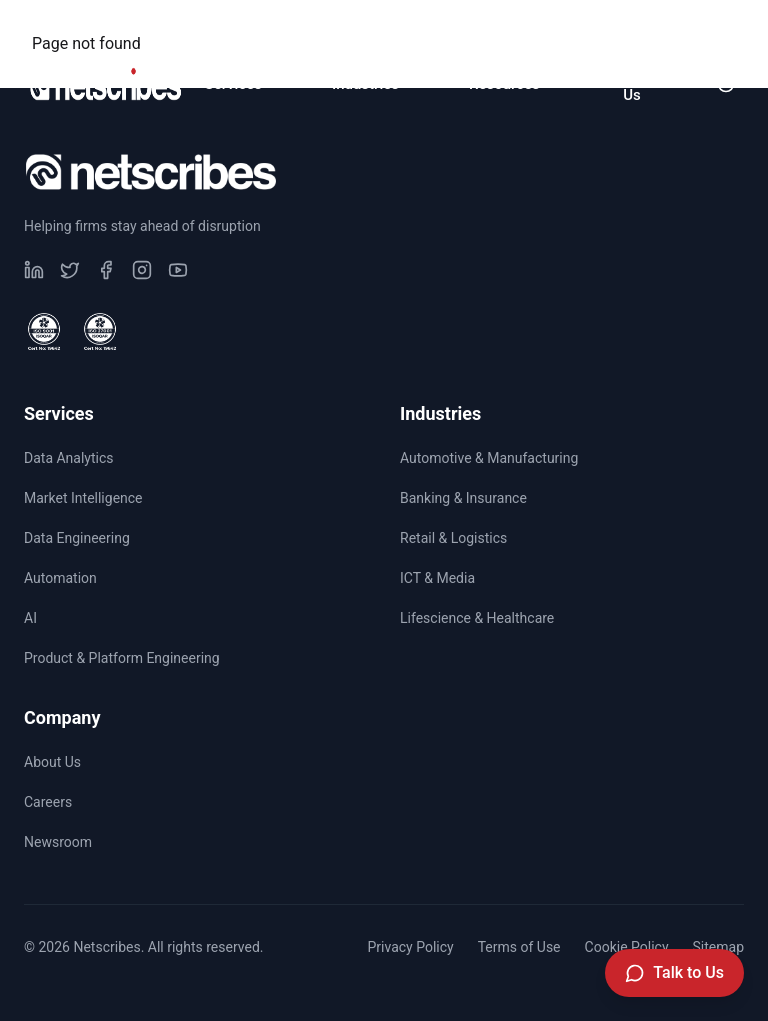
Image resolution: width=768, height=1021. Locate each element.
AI (30, 618)
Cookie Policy (627, 947)
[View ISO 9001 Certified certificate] (44, 332)
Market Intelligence (83, 498)
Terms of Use (519, 947)
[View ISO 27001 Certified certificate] (100, 332)
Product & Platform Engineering (122, 658)
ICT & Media (437, 578)
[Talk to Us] (674, 973)
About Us (52, 762)
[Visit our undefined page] (34, 270)
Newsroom (687, 26)
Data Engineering (77, 538)
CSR (457, 26)
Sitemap (718, 947)
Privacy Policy (410, 947)
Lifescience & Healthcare (477, 618)
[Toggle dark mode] (726, 84)
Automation (60, 578)
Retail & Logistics (453, 538)
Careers (561, 26)
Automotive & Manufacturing (489, 458)
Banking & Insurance (463, 498)
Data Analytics (69, 458)
